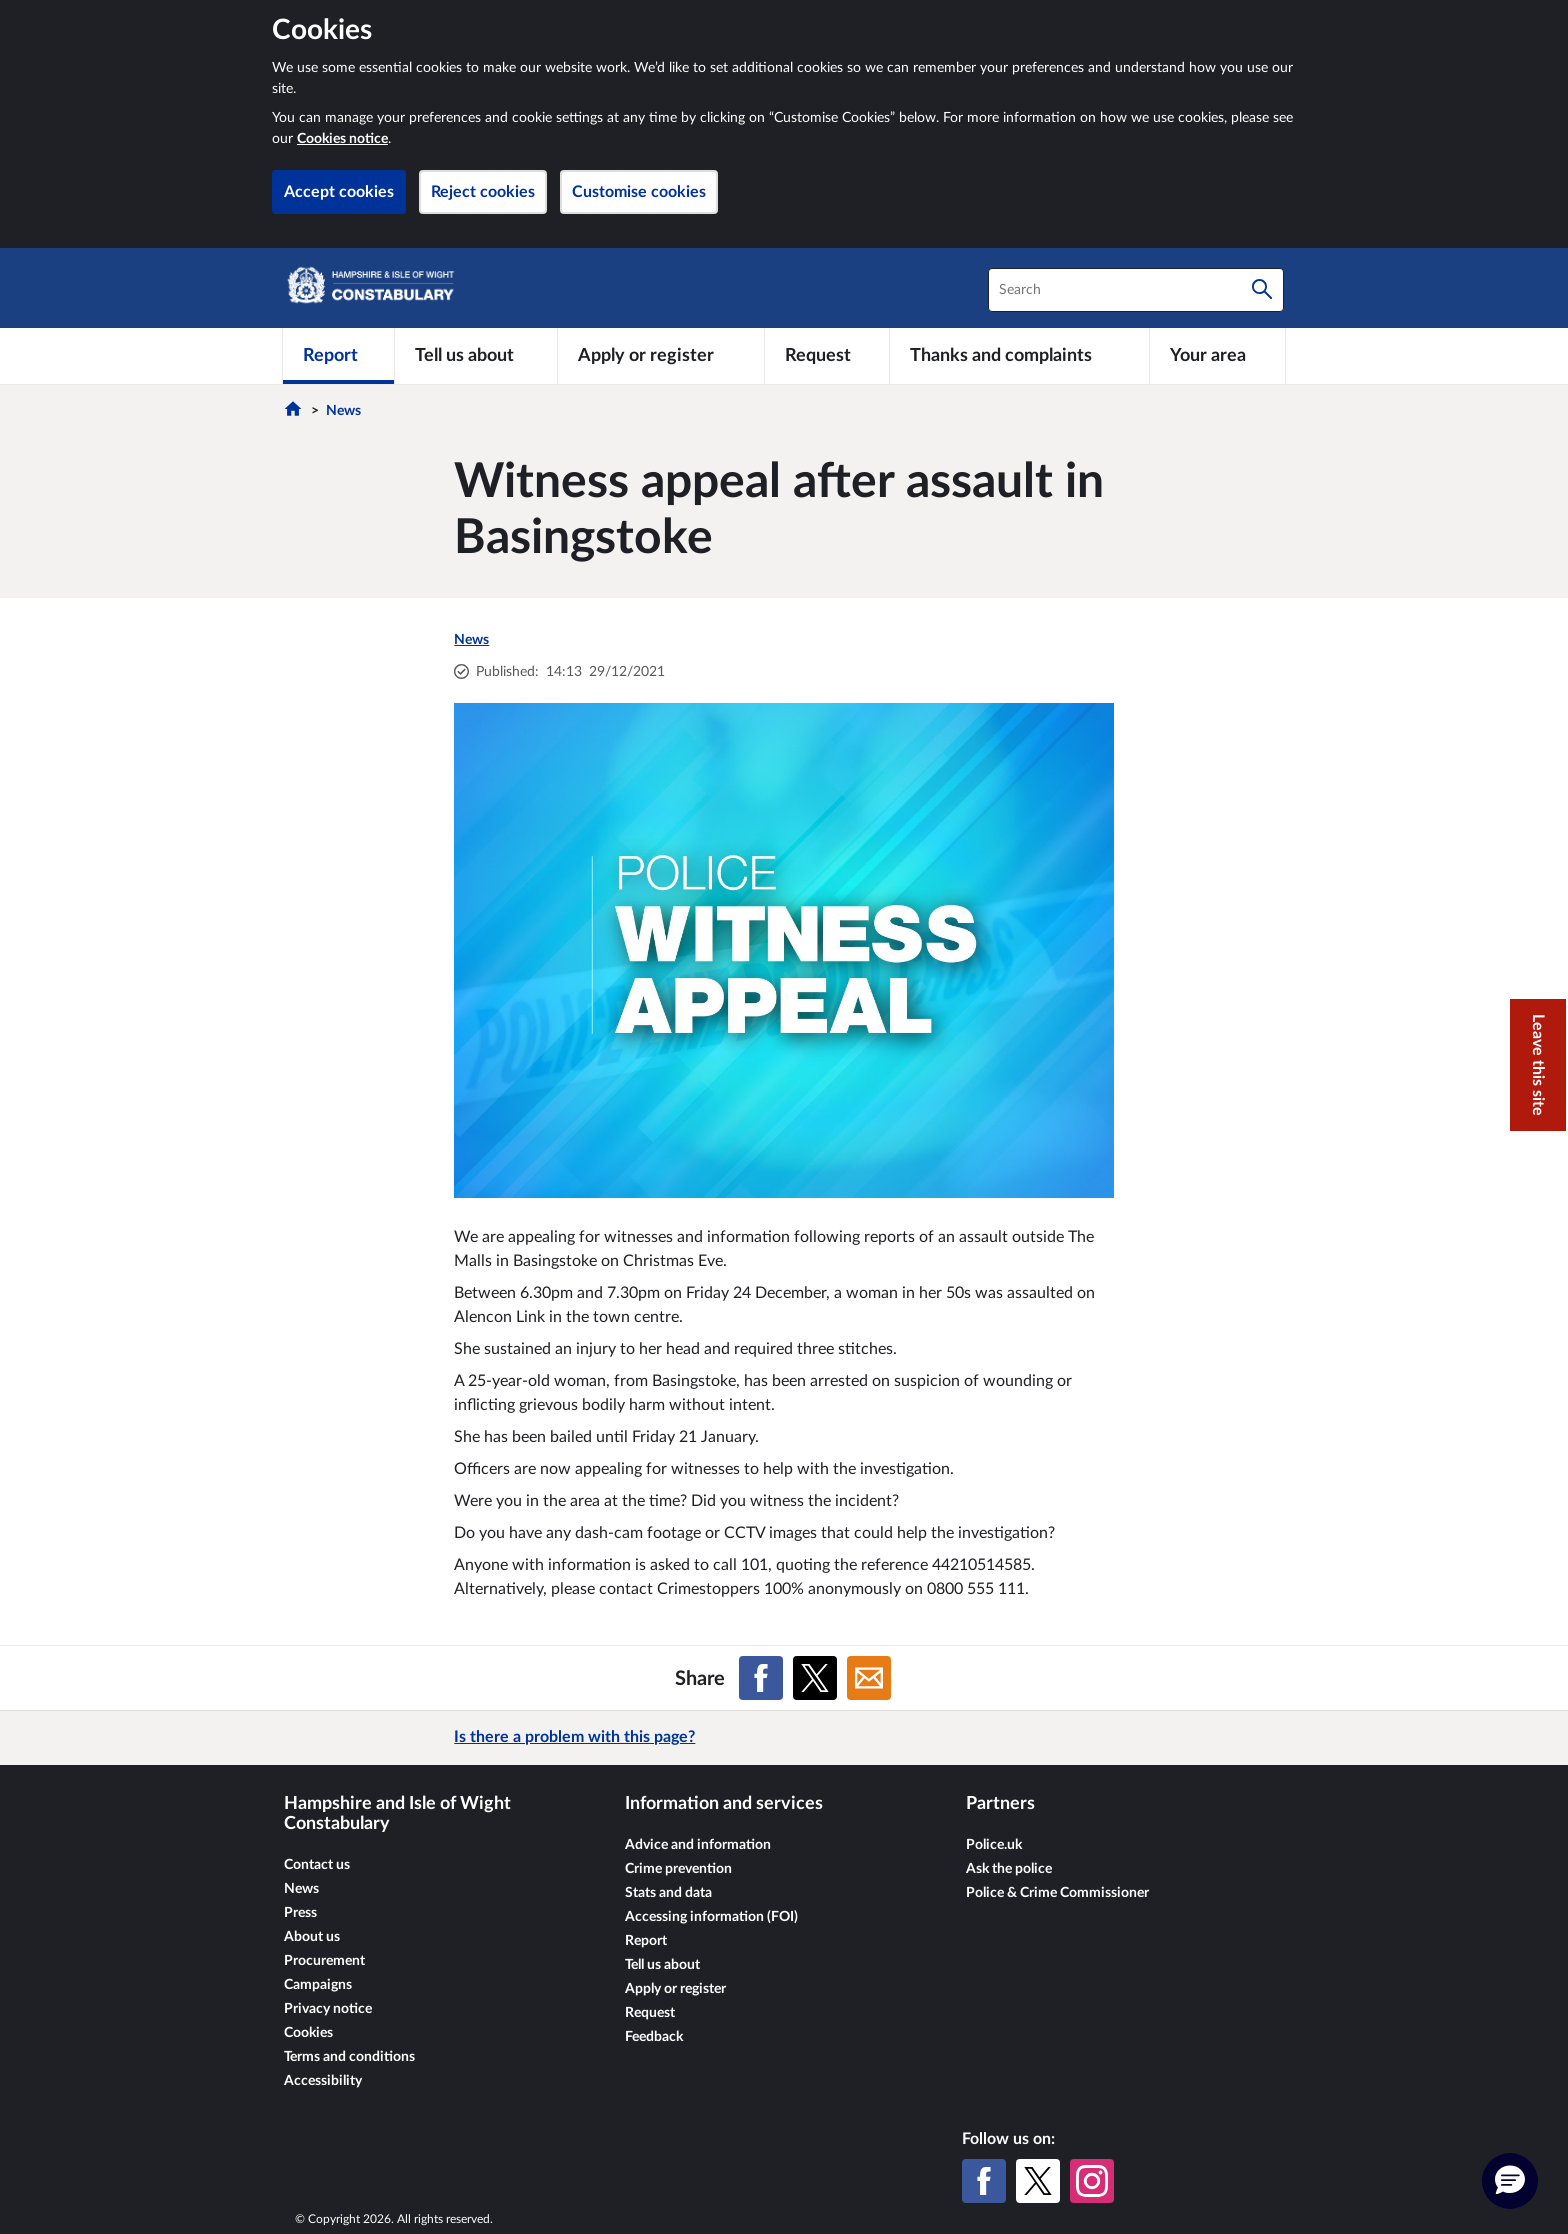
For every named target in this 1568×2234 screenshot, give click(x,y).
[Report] (338, 356)
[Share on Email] (869, 1678)
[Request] (827, 356)
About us (312, 1937)
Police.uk (994, 1845)
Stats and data (668, 1893)
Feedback (654, 2037)
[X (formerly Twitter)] (1038, 2181)
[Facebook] (984, 2181)
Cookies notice (342, 139)
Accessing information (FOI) (711, 1917)
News (343, 411)
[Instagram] (1092, 2181)
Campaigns (318, 1985)
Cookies (308, 2033)
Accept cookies (339, 192)
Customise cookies (639, 192)
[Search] (1262, 290)
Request (650, 2013)
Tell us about (662, 1965)
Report (646, 1941)
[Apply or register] (660, 356)
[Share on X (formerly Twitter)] (815, 1678)
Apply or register (675, 1989)
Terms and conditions (349, 2057)
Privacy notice (328, 2009)
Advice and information (698, 1845)
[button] (1510, 2181)
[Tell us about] (476, 356)
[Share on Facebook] (761, 1678)
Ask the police (1009, 1869)
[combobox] (1136, 290)
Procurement (324, 1961)
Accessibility (323, 2081)
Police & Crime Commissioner (1057, 1893)
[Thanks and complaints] (1019, 356)
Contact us (317, 1865)
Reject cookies (483, 192)
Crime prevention (678, 1869)
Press (300, 1913)
